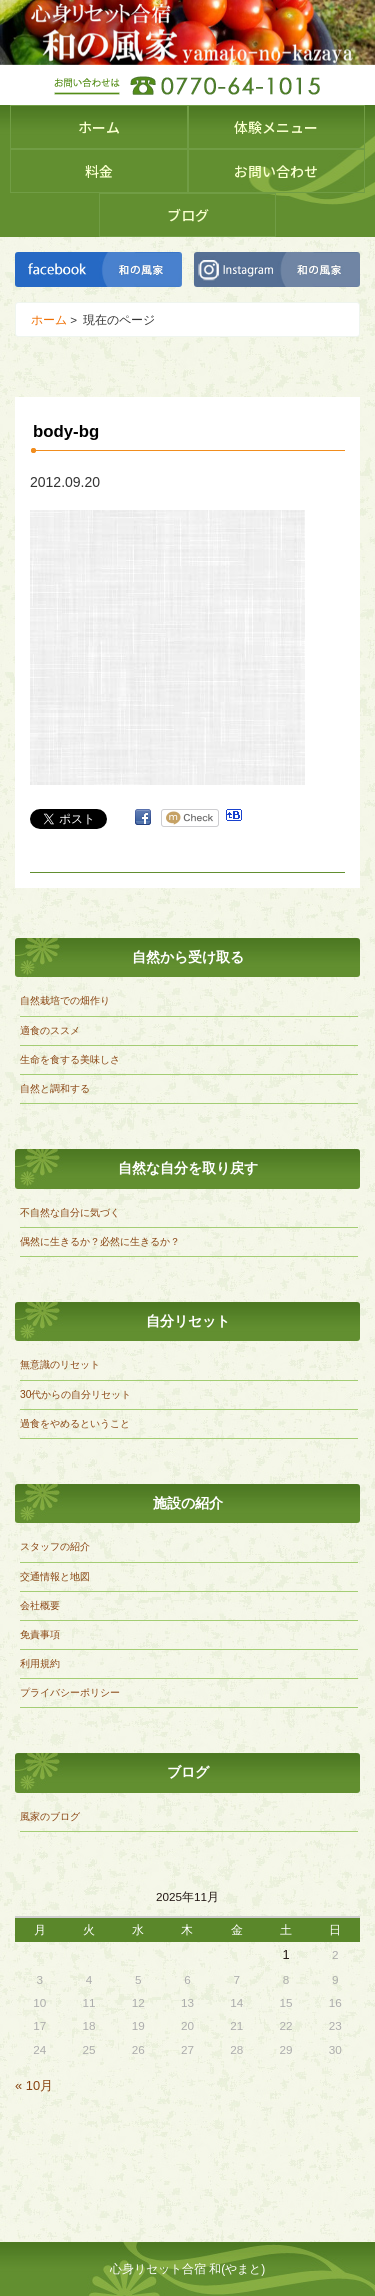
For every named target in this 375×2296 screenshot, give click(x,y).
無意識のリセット (60, 1364)
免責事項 (40, 1634)
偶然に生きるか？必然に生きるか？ (100, 1241)
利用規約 (40, 1663)
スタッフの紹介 (55, 1546)
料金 (99, 171)
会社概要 (40, 1605)
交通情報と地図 (55, 1576)
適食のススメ (50, 1030)
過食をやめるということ (75, 1423)
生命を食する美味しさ (70, 1059)
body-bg (66, 431)
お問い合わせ (276, 171)
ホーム (99, 127)
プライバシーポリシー (70, 1692)
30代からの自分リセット (75, 1394)
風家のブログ (50, 1816)
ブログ (188, 215)
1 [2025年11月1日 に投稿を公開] (285, 1954)
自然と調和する (55, 1088)
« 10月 (34, 2085)
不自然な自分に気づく (70, 1212)
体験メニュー (276, 127)
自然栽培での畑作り (65, 1000)
